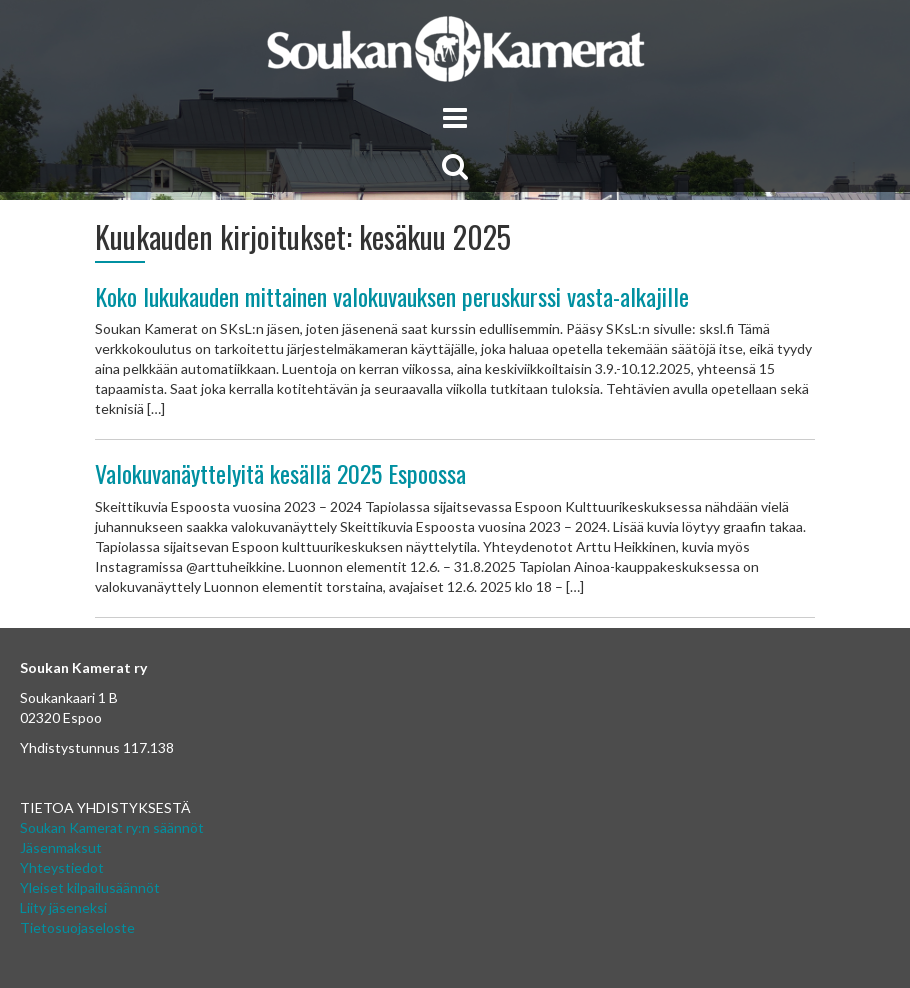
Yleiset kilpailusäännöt (90, 887)
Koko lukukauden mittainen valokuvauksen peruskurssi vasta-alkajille (392, 296)
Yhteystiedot (62, 867)
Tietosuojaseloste (77, 927)
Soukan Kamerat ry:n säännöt (112, 827)
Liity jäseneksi (63, 907)
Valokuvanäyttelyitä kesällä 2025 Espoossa (280, 473)
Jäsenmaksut (61, 847)
